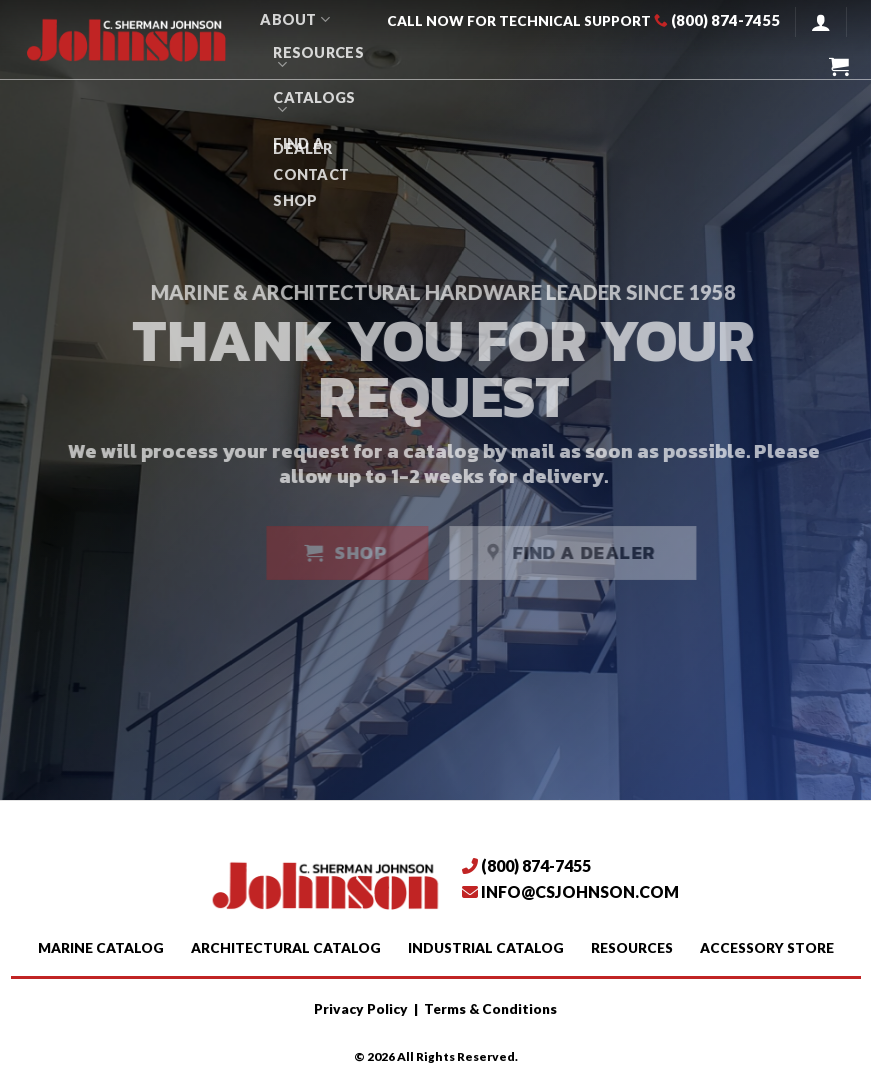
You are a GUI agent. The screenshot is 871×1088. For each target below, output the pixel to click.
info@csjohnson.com (580, 891)
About (295, 19)
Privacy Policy (361, 1009)
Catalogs (314, 104)
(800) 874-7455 (725, 20)
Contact (311, 174)
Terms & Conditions (490, 1009)
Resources (318, 59)
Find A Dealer (302, 146)
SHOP (295, 200)
